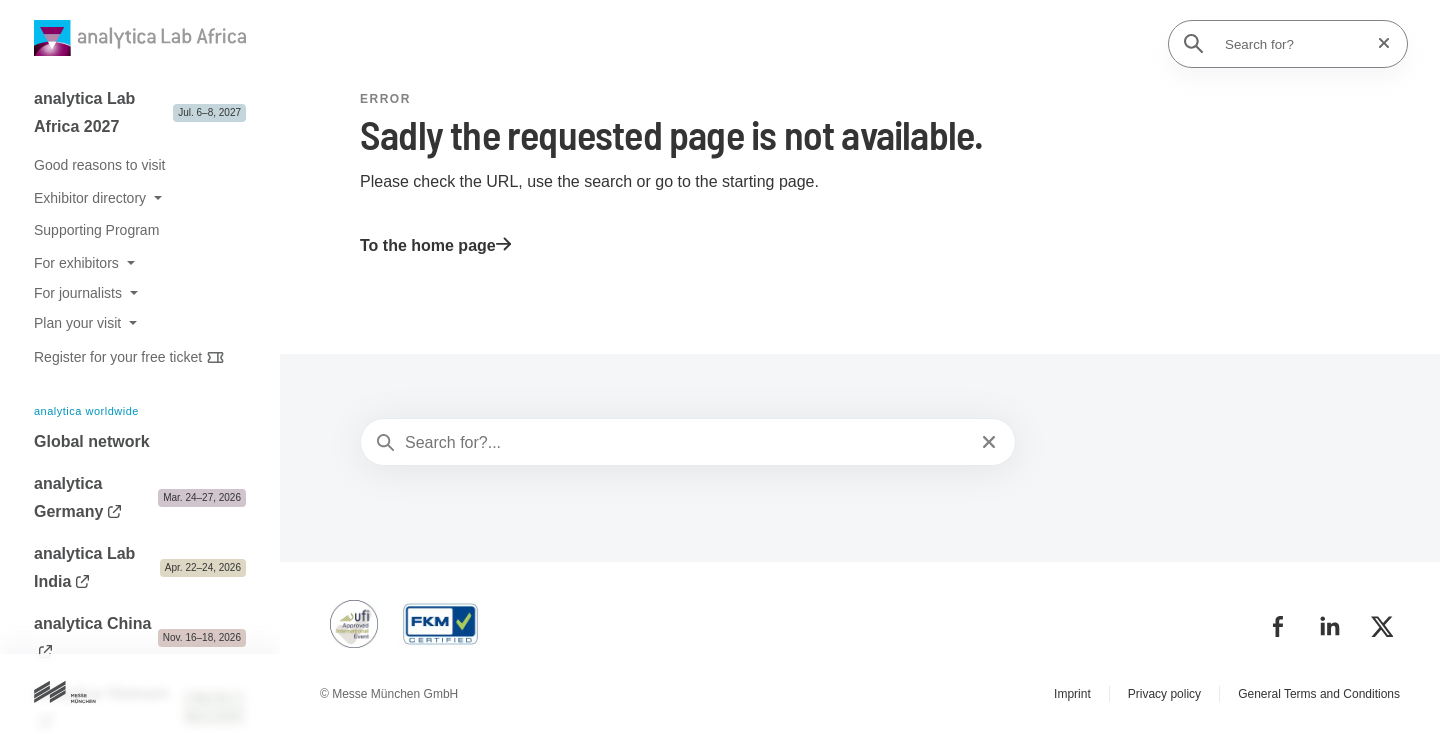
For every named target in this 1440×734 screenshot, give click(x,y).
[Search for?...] (686, 443)
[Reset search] (1378, 43)
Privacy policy (1164, 694)
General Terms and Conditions (1319, 694)
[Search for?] (1294, 44)
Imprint (1072, 694)
